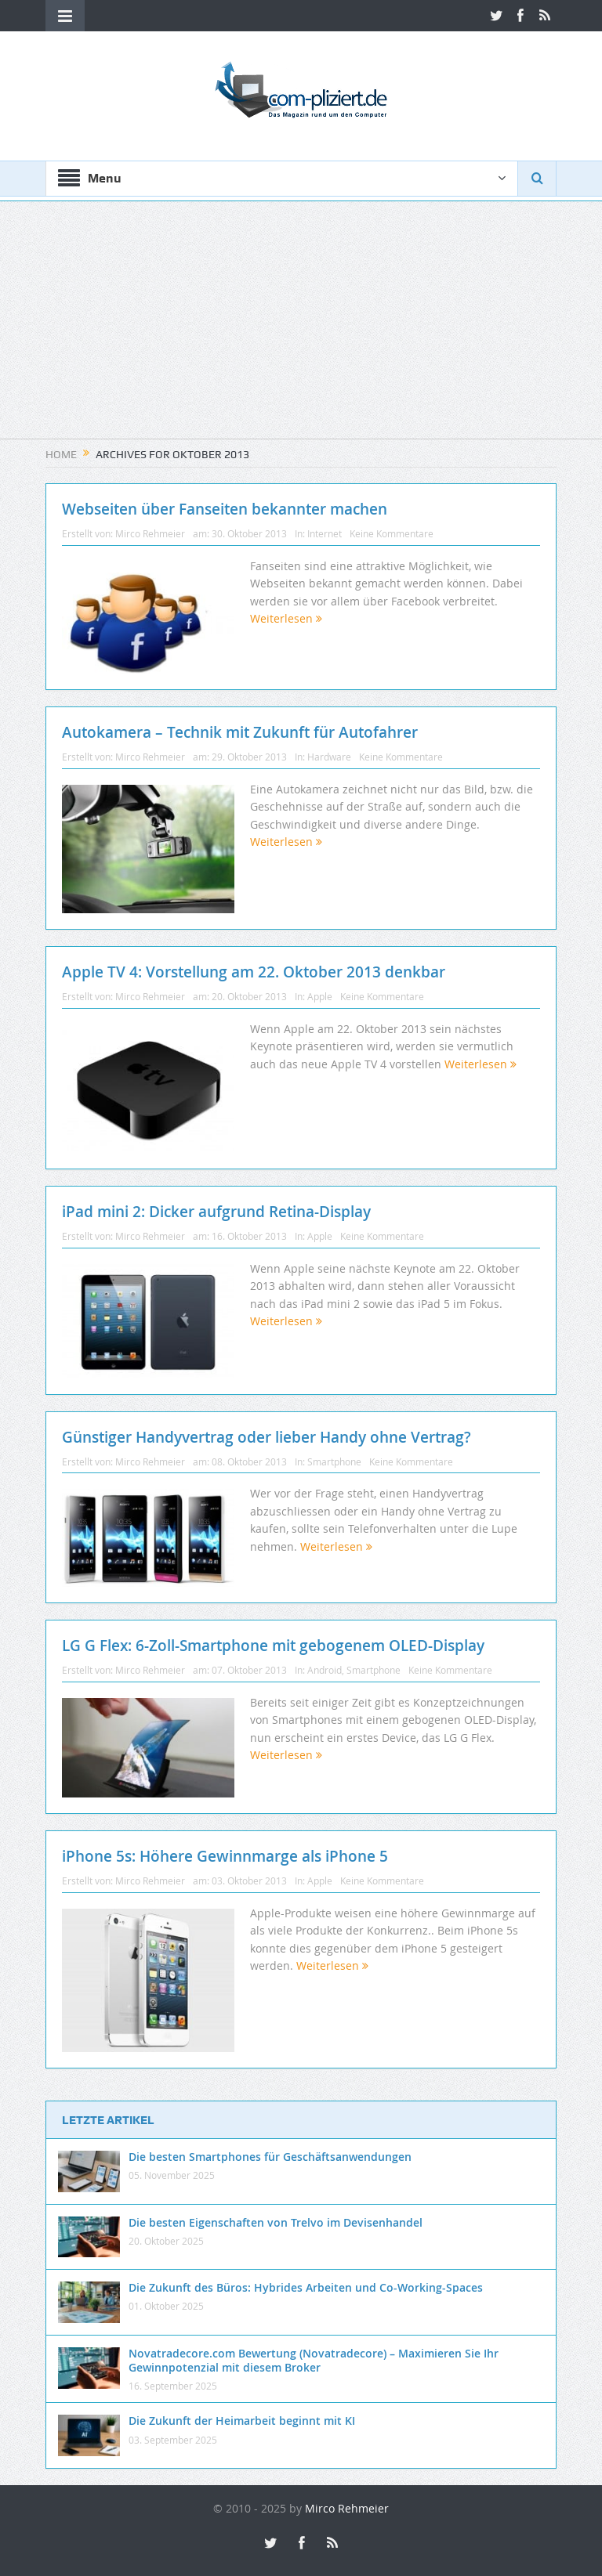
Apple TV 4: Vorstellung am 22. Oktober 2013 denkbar (253, 972)
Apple (319, 996)
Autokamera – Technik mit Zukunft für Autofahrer (240, 732)
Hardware (329, 756)
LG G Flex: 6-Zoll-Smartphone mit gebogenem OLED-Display (273, 1645)
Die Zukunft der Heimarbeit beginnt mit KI (242, 2420)
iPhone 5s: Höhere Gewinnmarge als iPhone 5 (225, 1856)
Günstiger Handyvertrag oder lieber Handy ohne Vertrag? (266, 1437)
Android (324, 1670)
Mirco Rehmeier (150, 533)
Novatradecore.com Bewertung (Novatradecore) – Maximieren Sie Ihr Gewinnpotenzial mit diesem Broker (314, 2360)
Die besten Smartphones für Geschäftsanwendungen (270, 2156)
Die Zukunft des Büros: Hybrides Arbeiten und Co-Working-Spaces (306, 2287)
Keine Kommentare (391, 533)
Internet (324, 533)
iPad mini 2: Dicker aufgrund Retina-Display (216, 1211)
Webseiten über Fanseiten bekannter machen (224, 509)
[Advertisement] (301, 329)
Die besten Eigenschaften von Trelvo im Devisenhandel (275, 2222)
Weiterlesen (286, 618)
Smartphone (334, 1461)
